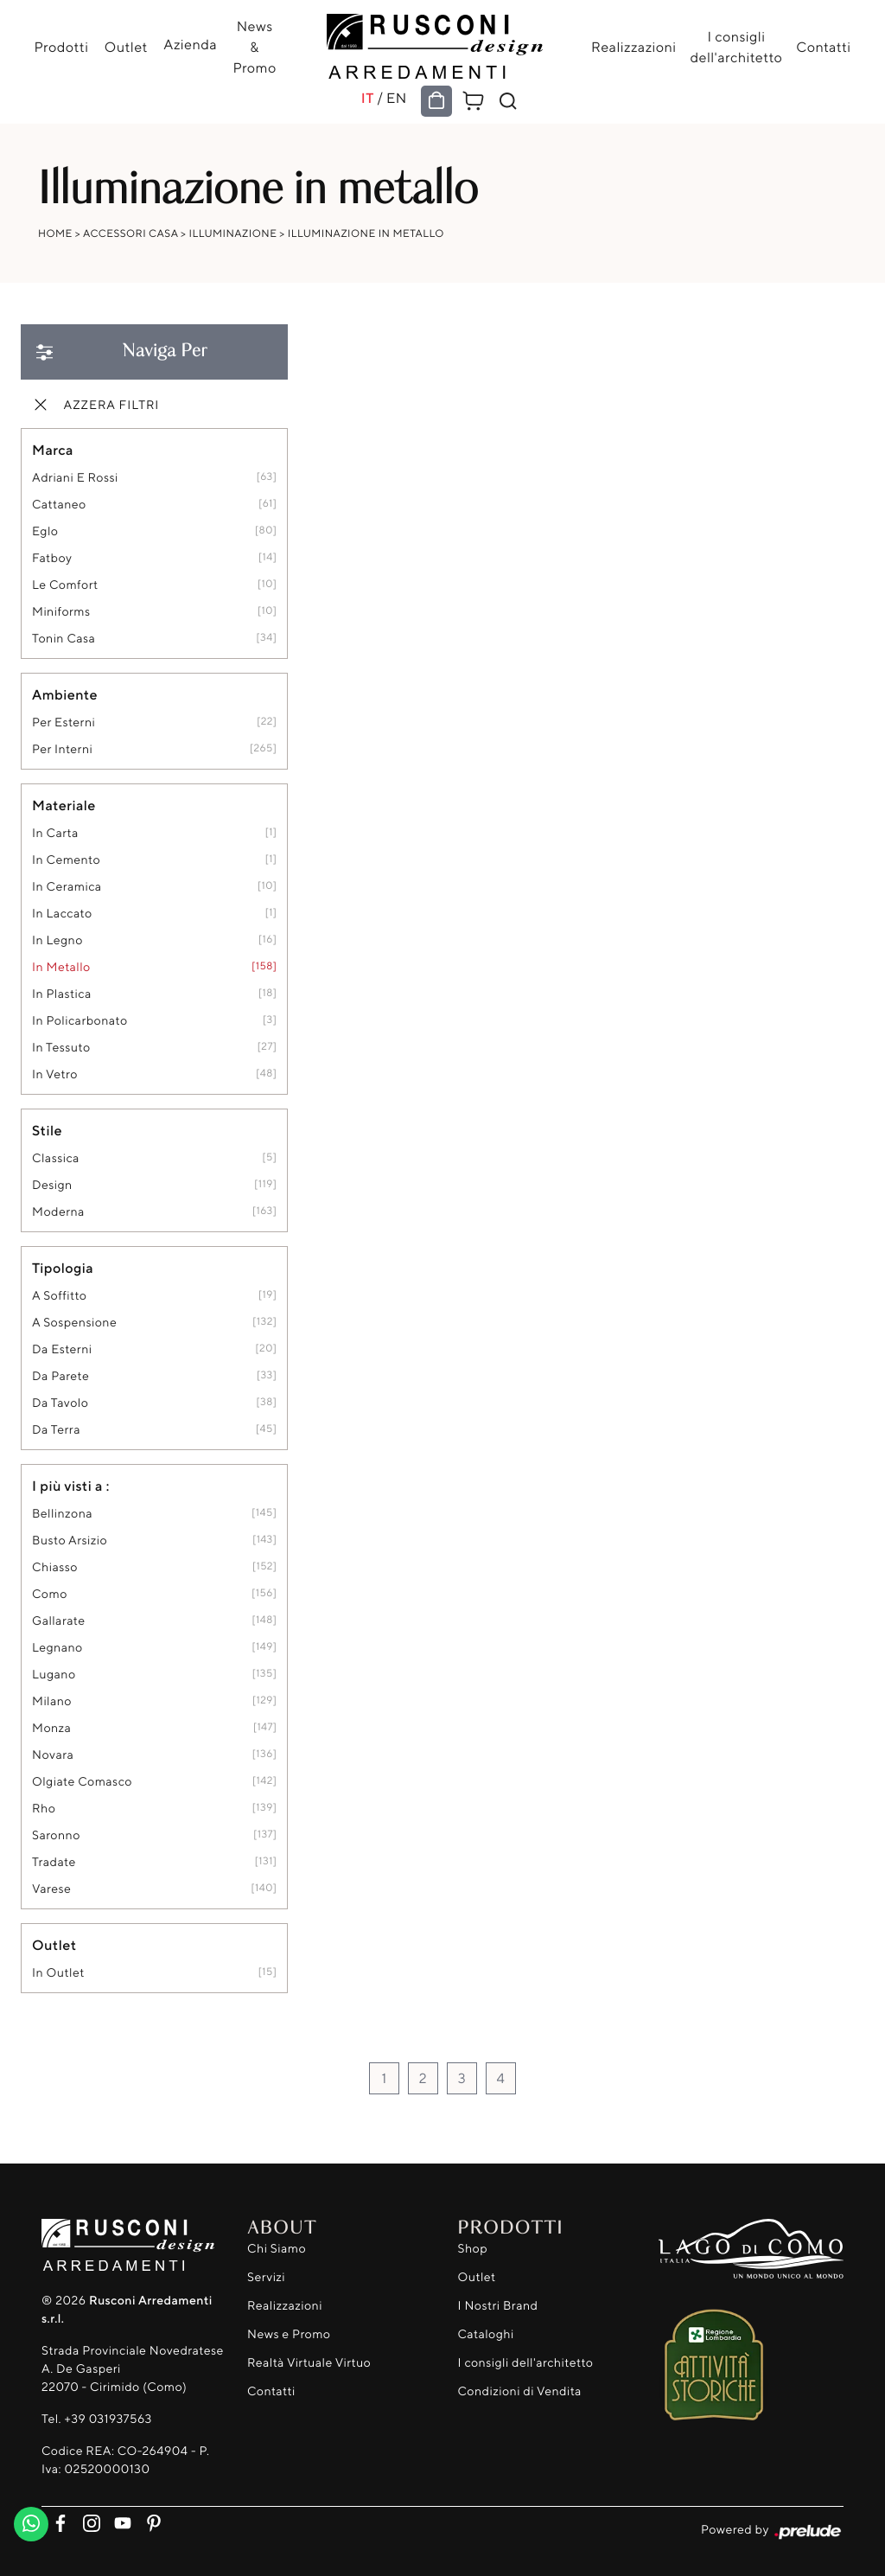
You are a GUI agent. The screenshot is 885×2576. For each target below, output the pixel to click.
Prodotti (62, 46)
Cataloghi (486, 2334)
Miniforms (61, 611)
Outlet (126, 46)
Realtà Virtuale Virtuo (309, 2362)
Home (55, 233)
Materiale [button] (64, 805)
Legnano (57, 1647)
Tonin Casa (63, 638)
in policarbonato (80, 1020)
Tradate (54, 1862)
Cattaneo (59, 504)
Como (49, 1594)
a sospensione (74, 1322)
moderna (58, 1212)
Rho (43, 1808)
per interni (62, 749)
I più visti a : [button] (71, 1485)
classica (56, 1158)
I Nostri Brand (498, 2305)
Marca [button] (52, 449)
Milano (52, 1701)
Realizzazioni (633, 46)
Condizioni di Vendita (520, 2391)
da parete (60, 1376)
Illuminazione (233, 233)
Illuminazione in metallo (366, 233)
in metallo (61, 967)
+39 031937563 (107, 2419)
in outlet (58, 1973)
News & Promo (254, 46)
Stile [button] (47, 1130)
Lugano (54, 1674)
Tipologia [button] (62, 1267)
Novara (52, 1755)
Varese (51, 1889)
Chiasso (55, 1567)
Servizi (266, 2277)
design (52, 1185)
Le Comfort (65, 585)
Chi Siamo (276, 2248)
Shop (473, 2248)
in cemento (66, 860)
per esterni (63, 722)
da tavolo (60, 1403)
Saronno (56, 1835)
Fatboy (52, 558)
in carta (55, 833)
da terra (56, 1429)
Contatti (823, 46)
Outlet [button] (54, 1944)
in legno (57, 940)
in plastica (62, 994)
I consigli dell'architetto (736, 47)
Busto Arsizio (69, 1540)
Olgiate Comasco (82, 1781)
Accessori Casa (130, 233)
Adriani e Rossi (75, 477)
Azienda (190, 44)
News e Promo (288, 2334)
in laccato (62, 913)
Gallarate (59, 1621)
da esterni (62, 1349)
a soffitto (59, 1295)
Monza (51, 1728)
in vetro (55, 1074)
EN (396, 97)
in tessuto (61, 1047)
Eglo (45, 531)
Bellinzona (62, 1513)
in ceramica (67, 886)
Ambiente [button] (65, 694)
